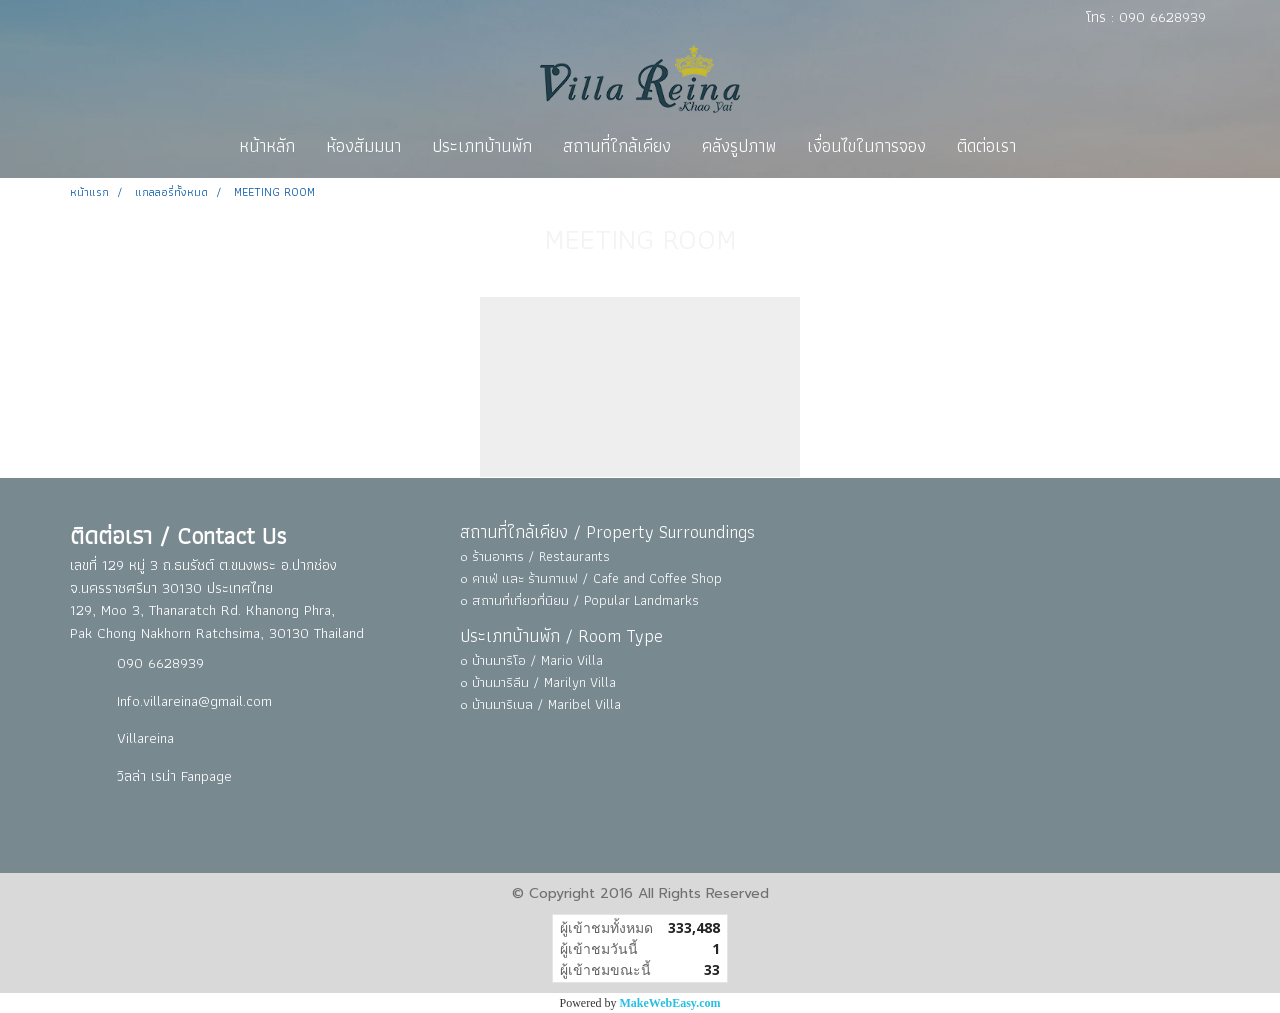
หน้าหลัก (267, 145)
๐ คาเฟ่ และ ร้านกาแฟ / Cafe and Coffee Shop (591, 578)
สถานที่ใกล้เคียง (617, 145)
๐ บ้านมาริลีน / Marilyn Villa (538, 682)
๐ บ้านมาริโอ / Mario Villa (531, 660)
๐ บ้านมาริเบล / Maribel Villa (540, 704)
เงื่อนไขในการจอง (866, 145)
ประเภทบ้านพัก (482, 145)
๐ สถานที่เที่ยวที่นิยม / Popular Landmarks (579, 600)
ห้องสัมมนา (363, 145)
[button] (1049, 146)
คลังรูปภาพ (739, 145)
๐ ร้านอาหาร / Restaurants (535, 556)
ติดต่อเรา (986, 145)
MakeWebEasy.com (670, 1003)
